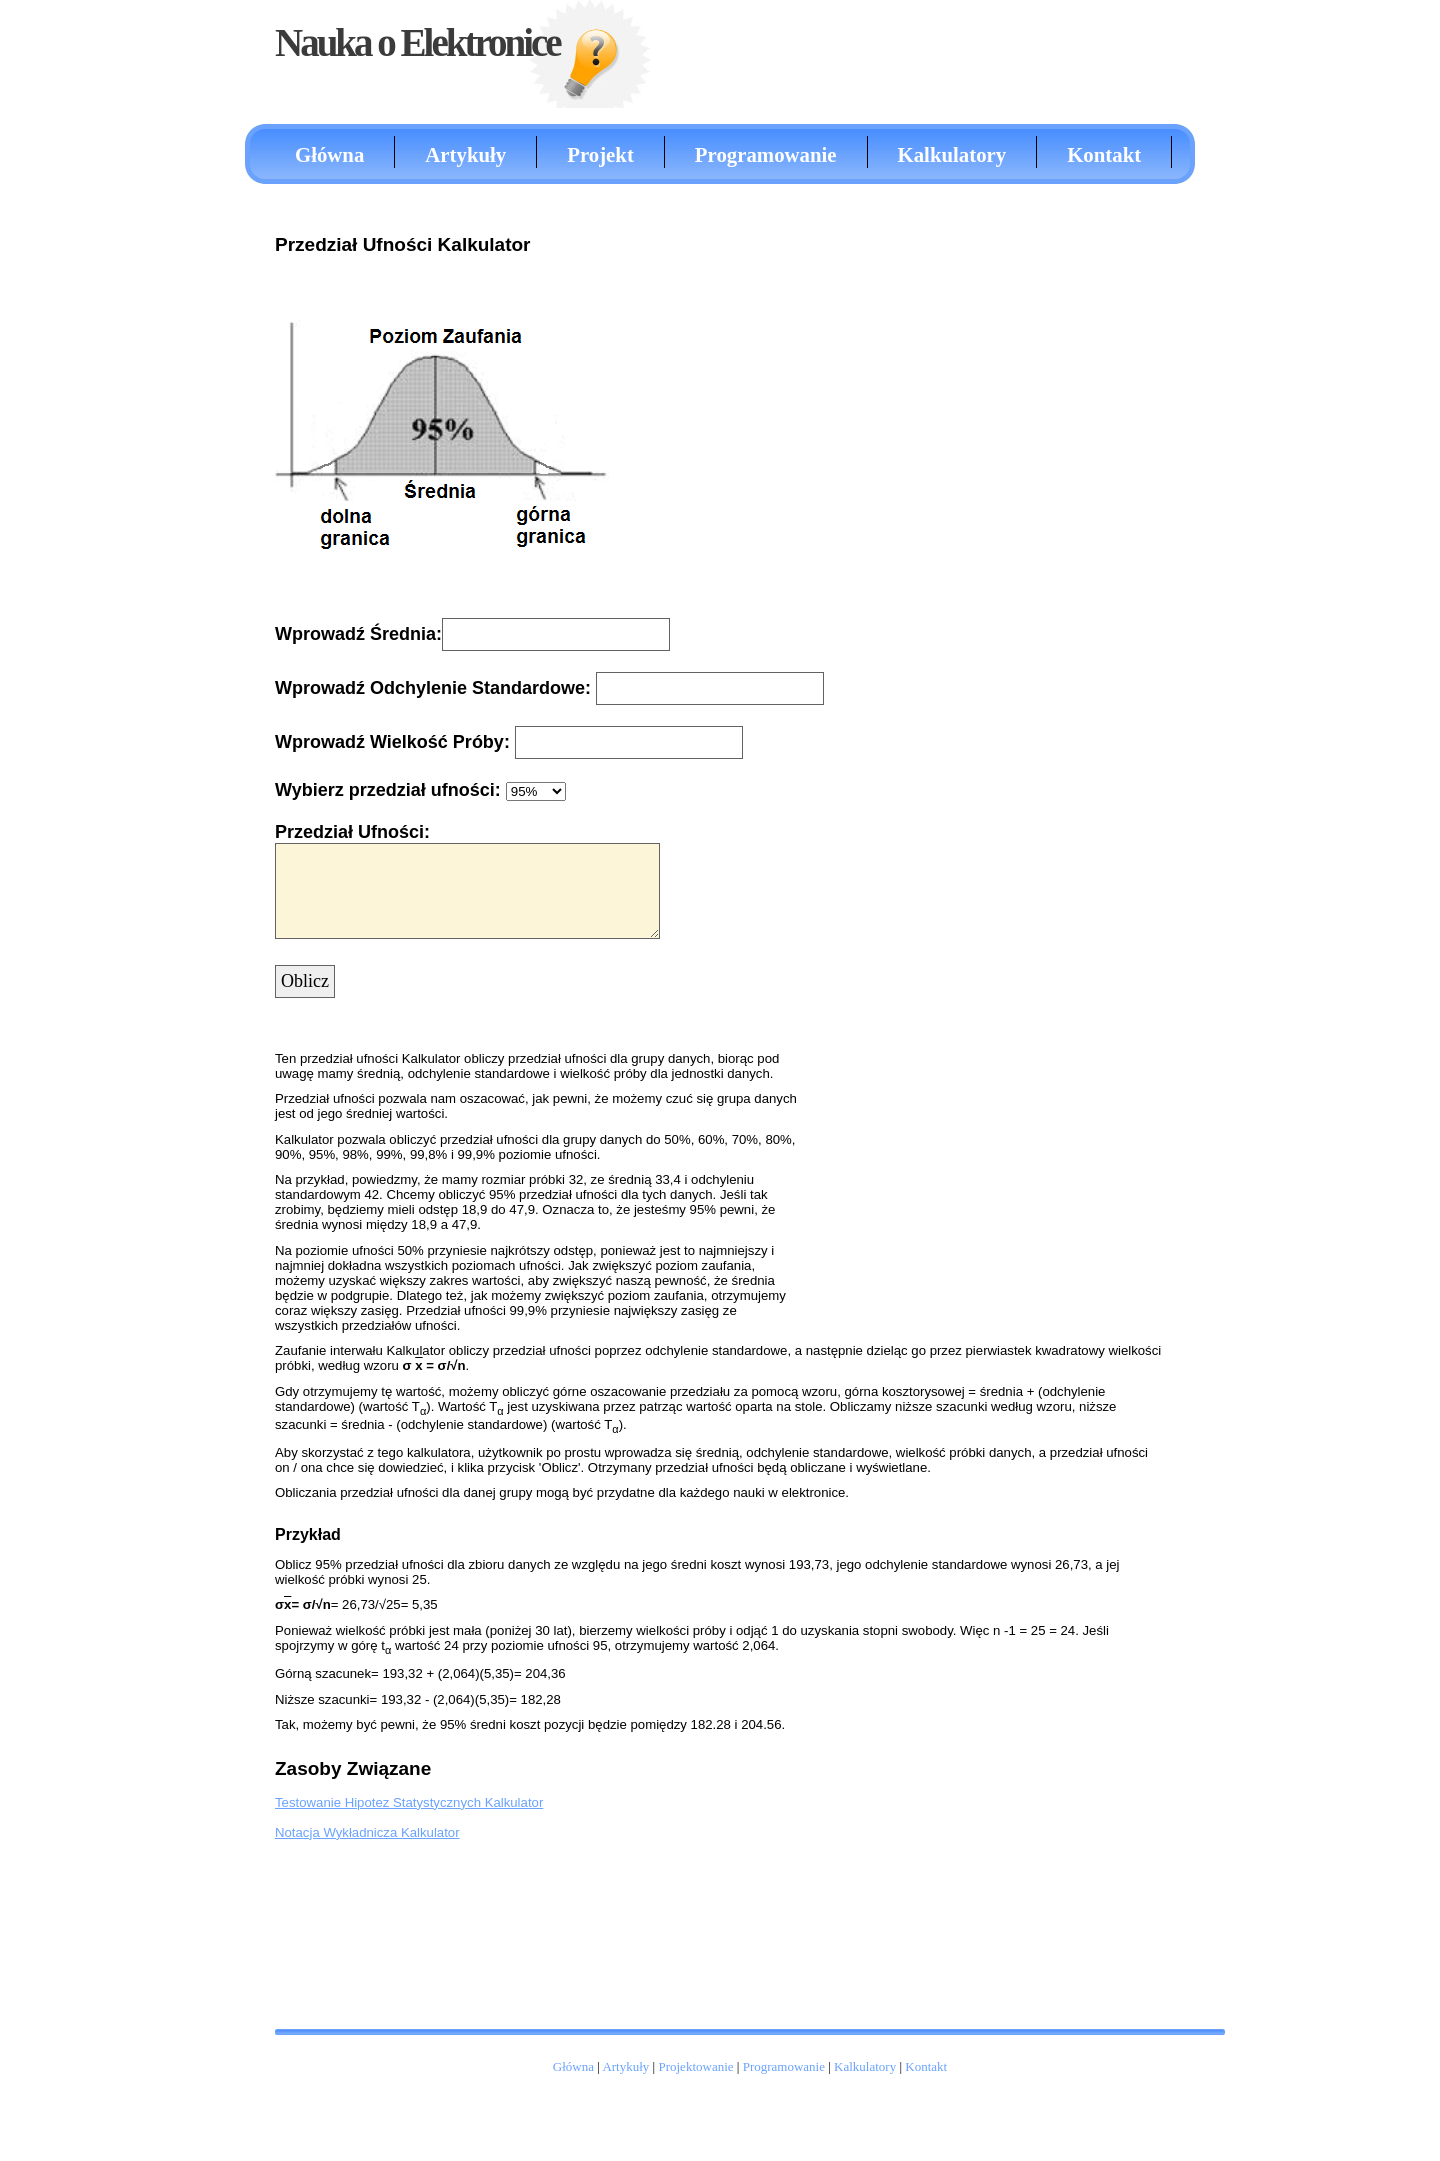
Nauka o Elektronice (417, 42)
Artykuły (465, 154)
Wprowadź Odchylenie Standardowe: (435, 688)
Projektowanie (695, 2066)
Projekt (600, 154)
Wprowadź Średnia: (358, 634)
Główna (329, 154)
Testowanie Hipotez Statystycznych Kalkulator (409, 1802)
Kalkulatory (952, 154)
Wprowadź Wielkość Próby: (395, 742)
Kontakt (1104, 154)
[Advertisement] (1085, 524)
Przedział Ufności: (352, 832)
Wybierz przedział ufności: (388, 790)
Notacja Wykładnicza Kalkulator (367, 1832)
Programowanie (766, 154)
